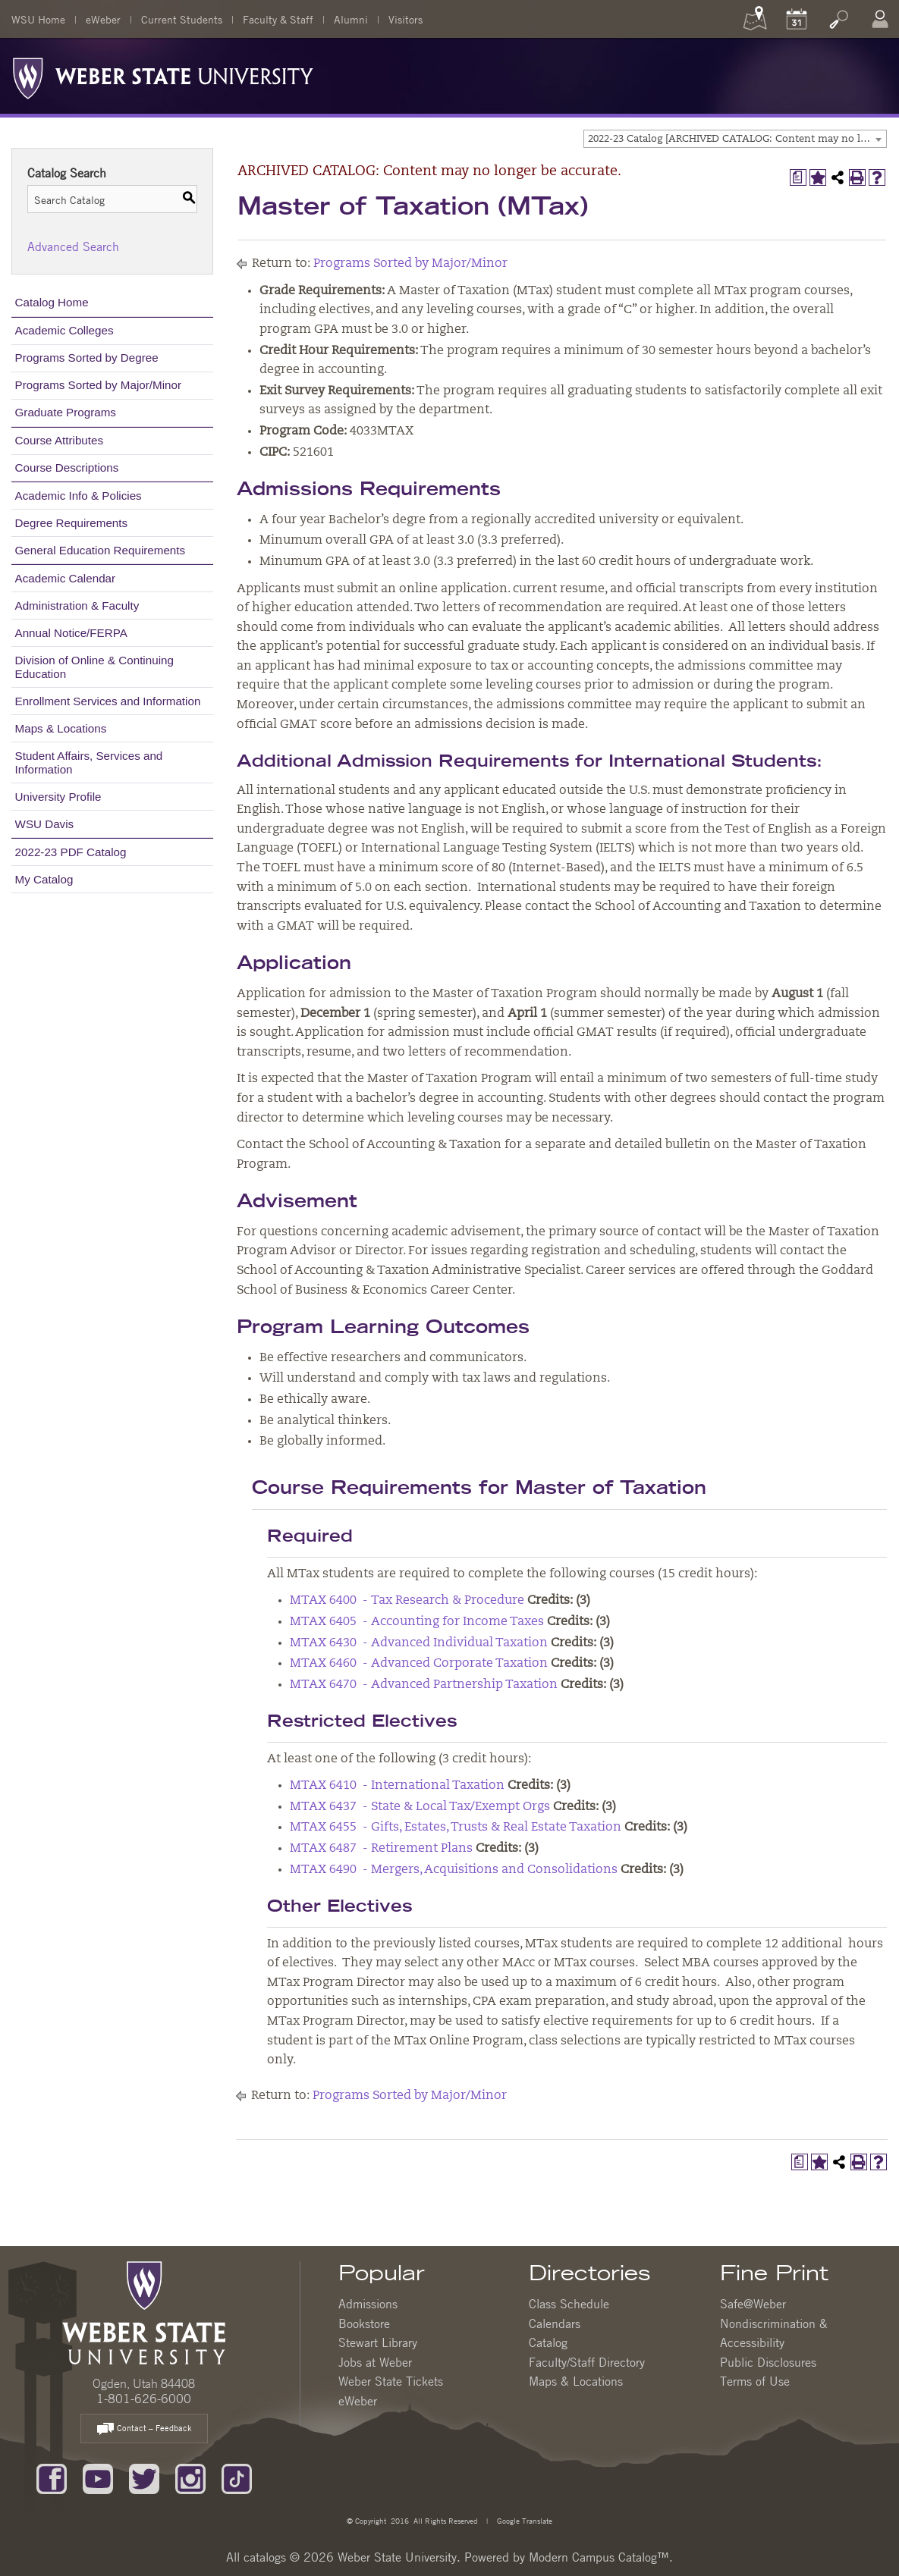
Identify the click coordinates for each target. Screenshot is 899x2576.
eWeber (103, 19)
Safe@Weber (753, 2303)
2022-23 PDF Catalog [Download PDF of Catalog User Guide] (71, 852)
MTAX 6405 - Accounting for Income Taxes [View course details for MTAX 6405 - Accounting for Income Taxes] (417, 1622)
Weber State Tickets (390, 2381)
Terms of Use (755, 2381)
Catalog (548, 2342)
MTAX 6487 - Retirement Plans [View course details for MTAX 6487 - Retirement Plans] (381, 1849)
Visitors (405, 19)
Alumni (351, 19)
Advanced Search (73, 246)
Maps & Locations (61, 728)
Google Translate (523, 2520)
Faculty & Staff (278, 19)
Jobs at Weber (375, 2362)
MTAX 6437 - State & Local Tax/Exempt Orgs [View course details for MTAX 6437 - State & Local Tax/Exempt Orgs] (420, 1807)
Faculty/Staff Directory (587, 2362)
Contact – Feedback (144, 2429)
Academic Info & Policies (78, 495)
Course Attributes (59, 440)
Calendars (554, 2323)
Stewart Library (377, 2342)
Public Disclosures (768, 2362)
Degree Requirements (71, 522)
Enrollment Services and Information (108, 701)
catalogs (265, 2557)
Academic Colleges (64, 330)
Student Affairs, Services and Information (89, 762)
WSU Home (38, 19)
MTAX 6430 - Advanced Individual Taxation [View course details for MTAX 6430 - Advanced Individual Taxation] (419, 1643)
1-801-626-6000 (143, 2398)
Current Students (181, 19)
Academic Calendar (65, 578)
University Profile (58, 796)
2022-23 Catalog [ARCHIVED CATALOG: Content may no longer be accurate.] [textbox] (737, 139)
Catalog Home (52, 302)
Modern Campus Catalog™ (599, 2557)
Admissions (368, 2303)
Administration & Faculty (77, 605)
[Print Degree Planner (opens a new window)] (798, 177)
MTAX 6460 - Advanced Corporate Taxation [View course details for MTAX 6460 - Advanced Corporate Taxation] (419, 1664)
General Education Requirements (100, 550)
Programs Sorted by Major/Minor (98, 384)
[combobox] (735, 139)
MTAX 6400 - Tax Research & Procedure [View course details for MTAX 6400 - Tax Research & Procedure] (407, 1601)
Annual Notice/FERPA (71, 632)
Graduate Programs (65, 412)
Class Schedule (569, 2303)
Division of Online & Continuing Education (94, 667)
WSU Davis (44, 823)
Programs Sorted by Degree (87, 357)
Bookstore (364, 2323)
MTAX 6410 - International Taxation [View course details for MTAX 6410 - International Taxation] (397, 1786)
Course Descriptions (67, 467)
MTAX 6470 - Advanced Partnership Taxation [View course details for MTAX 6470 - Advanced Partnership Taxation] (424, 1685)
